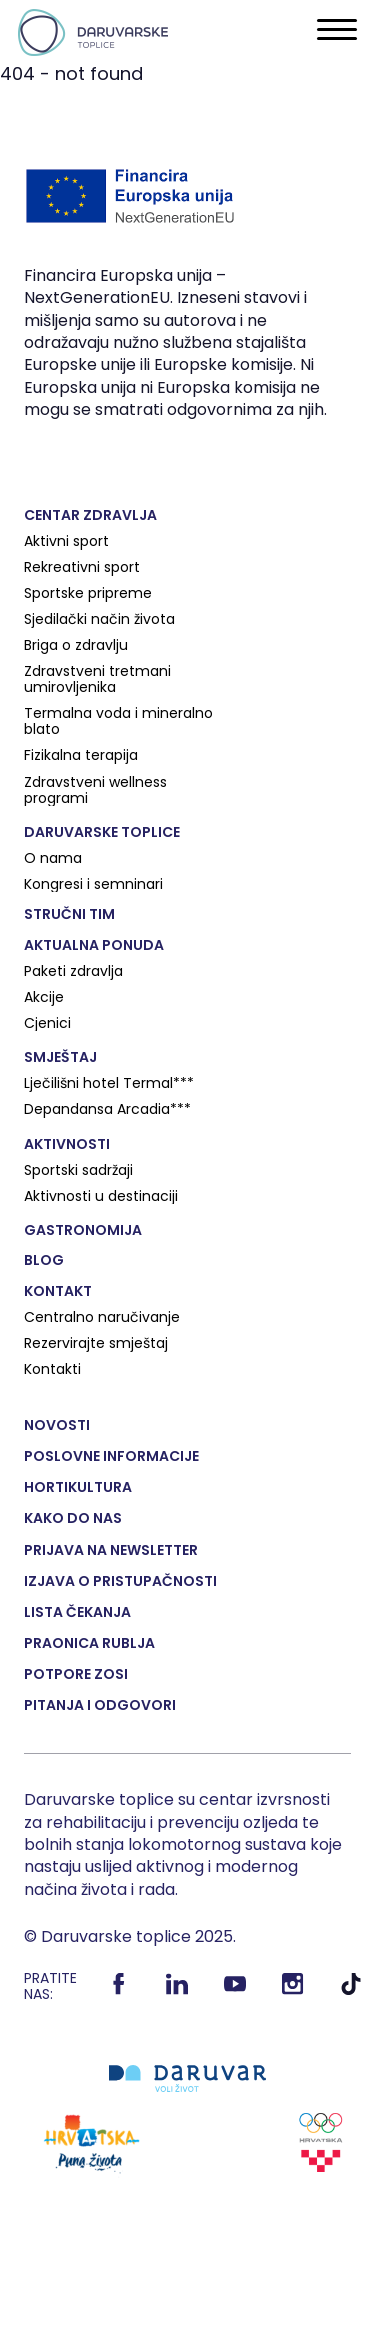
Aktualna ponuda (94, 945)
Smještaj (60, 1057)
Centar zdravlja (90, 515)
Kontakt (58, 1291)
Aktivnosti (67, 1144)
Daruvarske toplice (102, 832)
